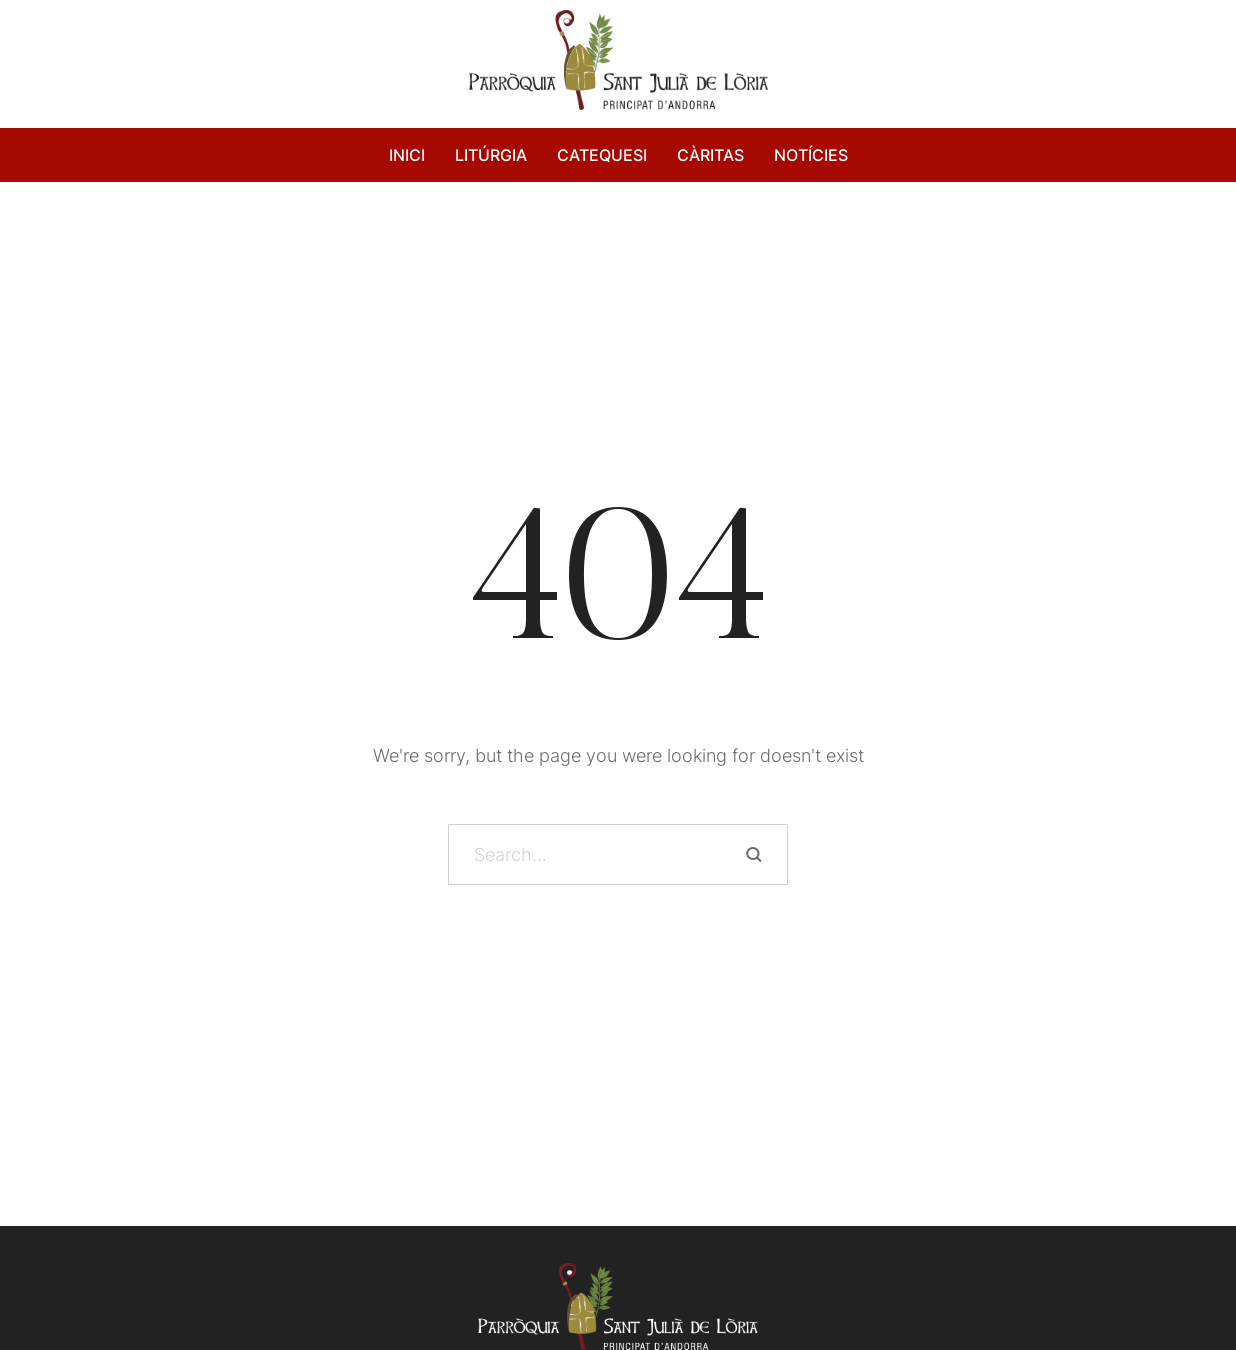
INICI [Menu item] (407, 155)
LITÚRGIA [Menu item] (491, 155)
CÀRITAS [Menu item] (710, 155)
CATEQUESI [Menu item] (602, 155)
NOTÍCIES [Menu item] (811, 155)
